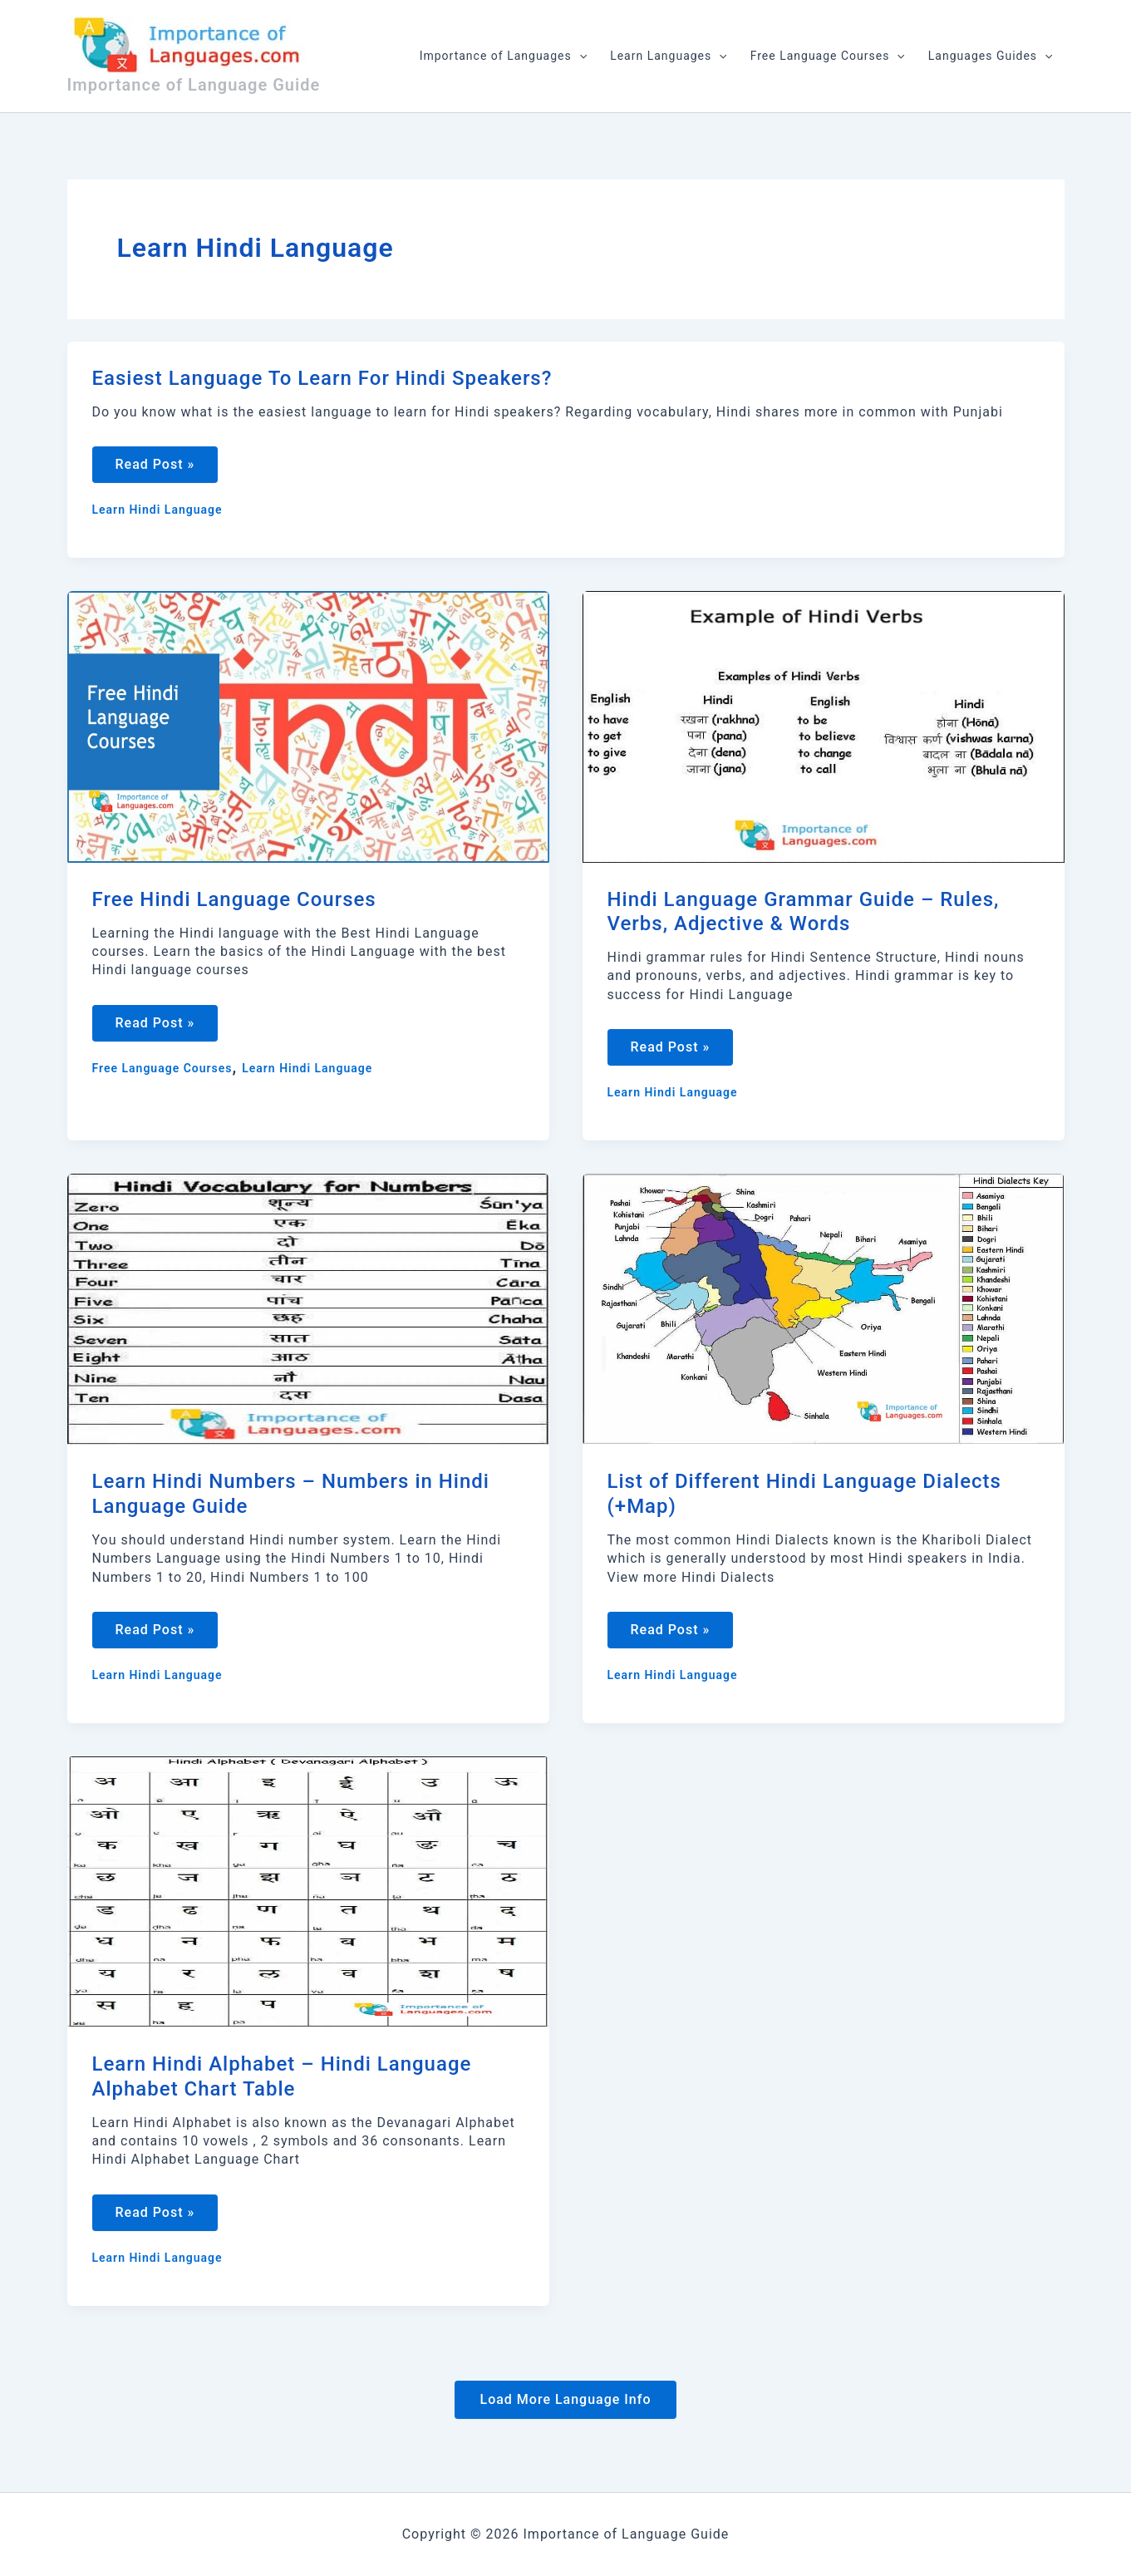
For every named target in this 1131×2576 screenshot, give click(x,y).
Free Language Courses (827, 55)
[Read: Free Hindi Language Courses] (308, 727)
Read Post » (156, 470)
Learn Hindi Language (157, 511)
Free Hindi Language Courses (234, 901)
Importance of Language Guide (194, 85)
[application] (579, 55)
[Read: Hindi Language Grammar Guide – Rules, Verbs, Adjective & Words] (824, 727)
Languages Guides (990, 55)
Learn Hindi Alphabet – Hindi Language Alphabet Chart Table (282, 2081)
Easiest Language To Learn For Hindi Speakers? (322, 378)
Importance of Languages (503, 55)
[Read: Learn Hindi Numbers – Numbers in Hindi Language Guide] (308, 1312)
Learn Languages (668, 55)
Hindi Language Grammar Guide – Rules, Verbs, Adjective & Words (803, 913)
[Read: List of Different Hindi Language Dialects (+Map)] (824, 1312)
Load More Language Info (565, 2406)
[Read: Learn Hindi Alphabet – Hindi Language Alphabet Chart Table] (308, 1895)
